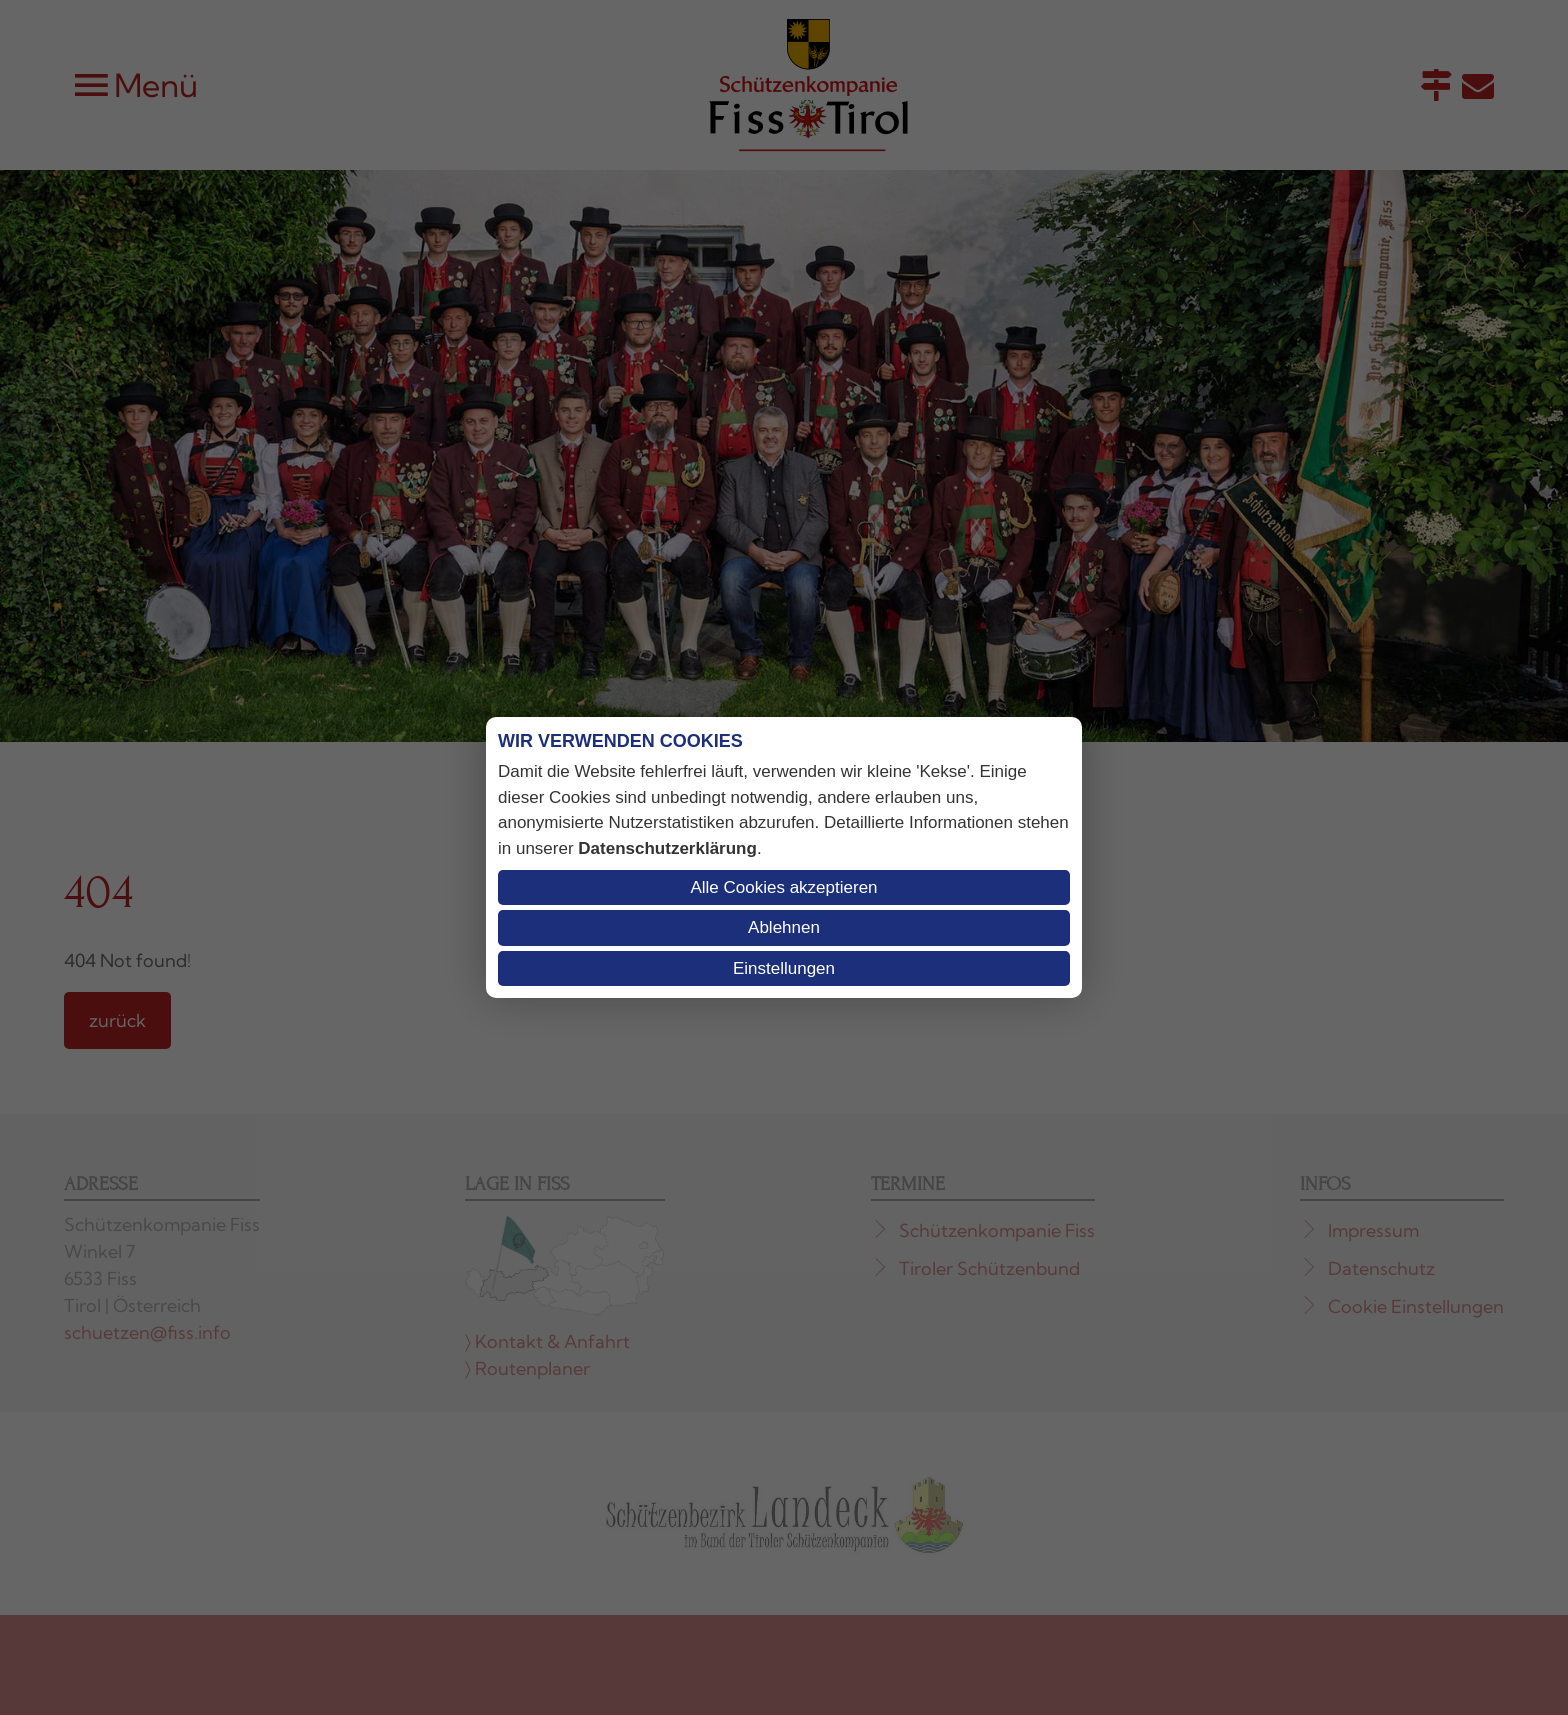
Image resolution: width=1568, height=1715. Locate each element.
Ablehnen (784, 927)
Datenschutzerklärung (667, 848)
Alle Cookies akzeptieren (783, 887)
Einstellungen (784, 968)
